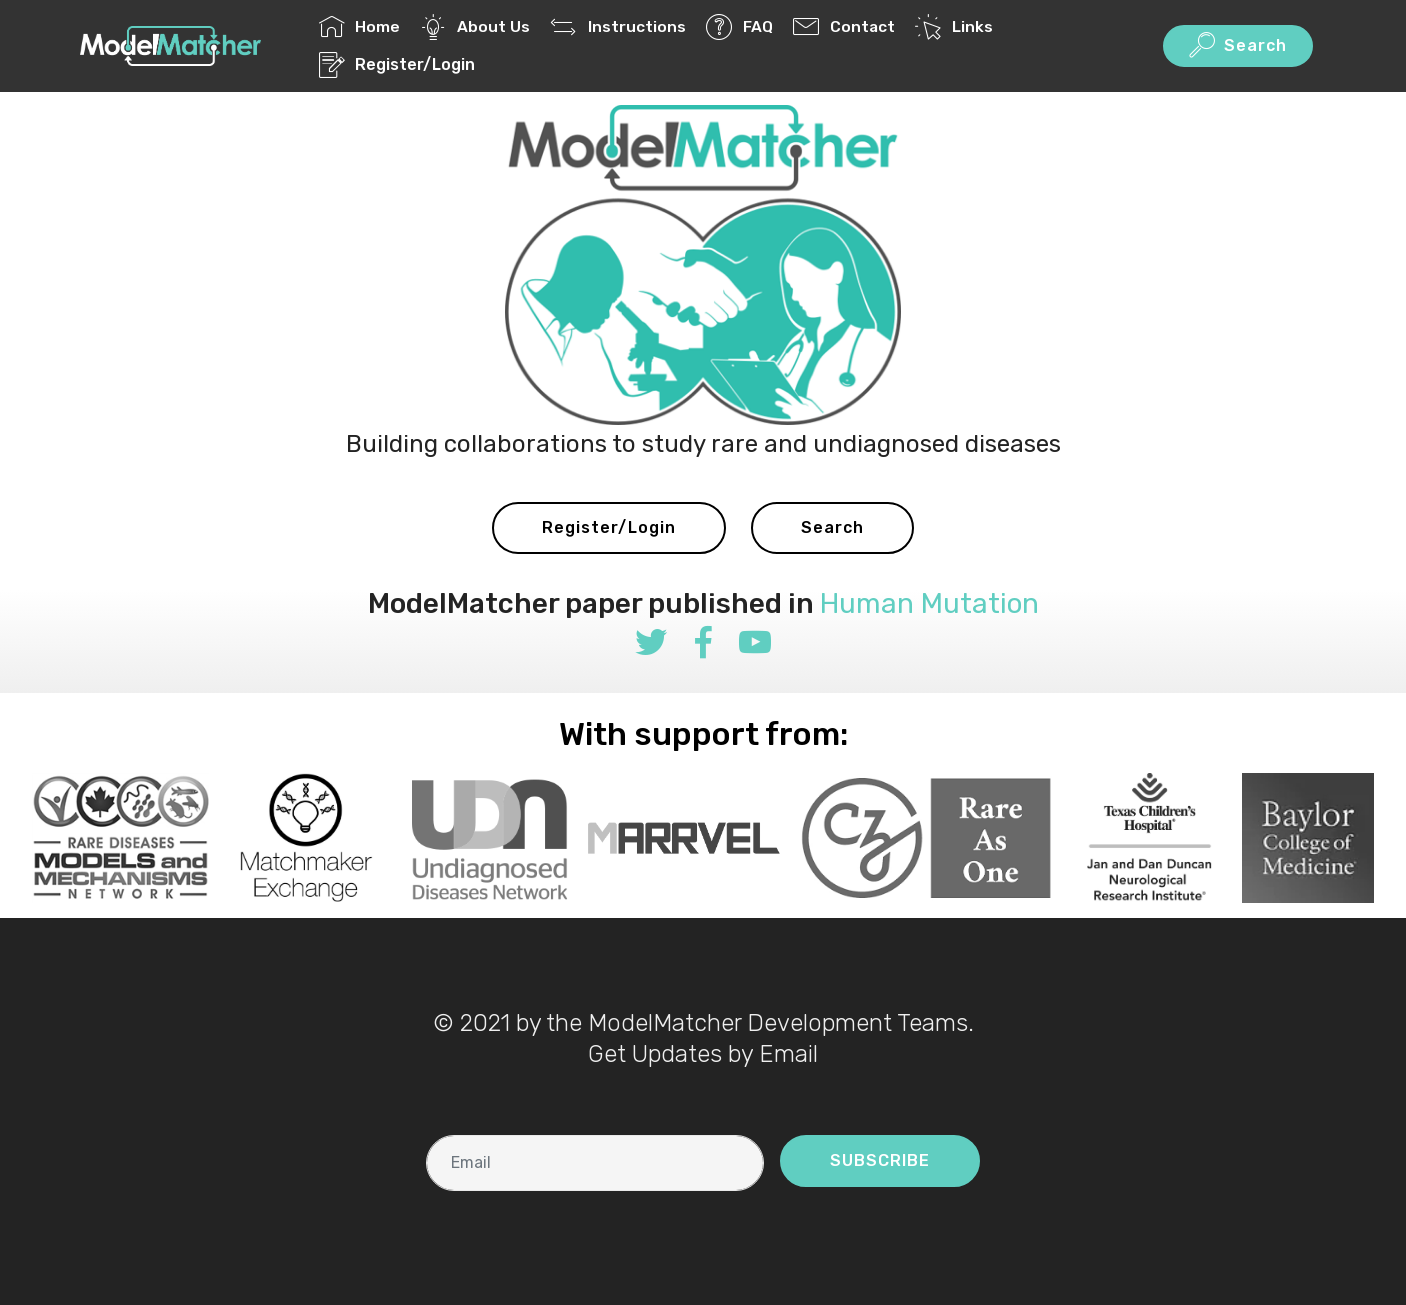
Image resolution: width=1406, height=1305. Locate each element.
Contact (843, 26)
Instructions (618, 26)
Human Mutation (929, 603)
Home (359, 26)
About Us (475, 26)
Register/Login (397, 64)
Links (953, 26)
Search (1238, 46)
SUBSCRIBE (880, 1160)
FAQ (739, 26)
